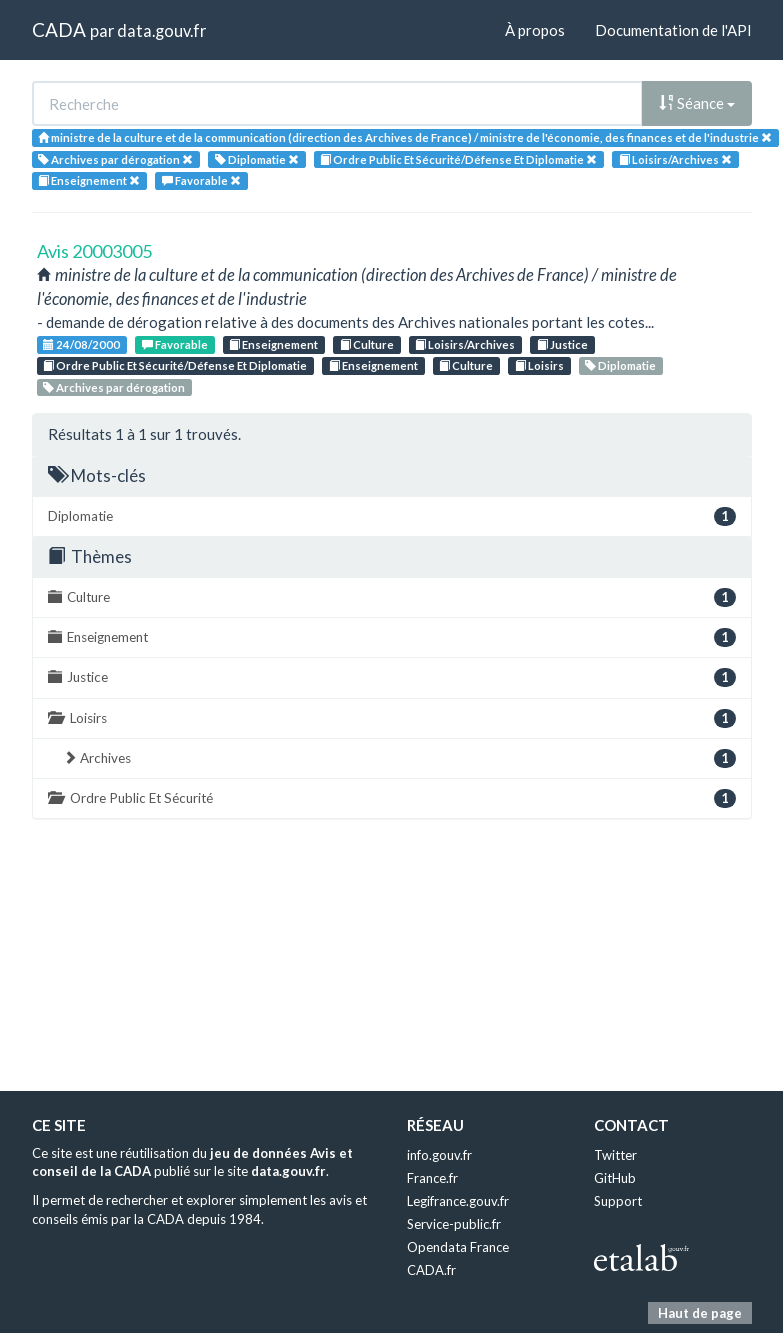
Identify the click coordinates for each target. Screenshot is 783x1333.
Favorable (175, 344)
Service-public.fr (454, 1224)
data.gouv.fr (161, 30)
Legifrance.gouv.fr (458, 1201)
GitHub (615, 1178)
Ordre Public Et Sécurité (392, 798)
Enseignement (273, 344)
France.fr (432, 1178)
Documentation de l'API (673, 30)
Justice (562, 344)
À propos (535, 30)
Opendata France (458, 1247)
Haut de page (700, 1313)
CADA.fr (431, 1270)
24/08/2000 (81, 344)
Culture (367, 344)
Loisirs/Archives (465, 344)
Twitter (615, 1155)
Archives (399, 758)
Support (618, 1201)
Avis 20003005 (94, 251)
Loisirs (539, 365)
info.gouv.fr (439, 1155)
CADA (59, 29)
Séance (697, 103)
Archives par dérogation (114, 387)
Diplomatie (620, 365)
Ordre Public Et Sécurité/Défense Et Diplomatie (175, 365)
